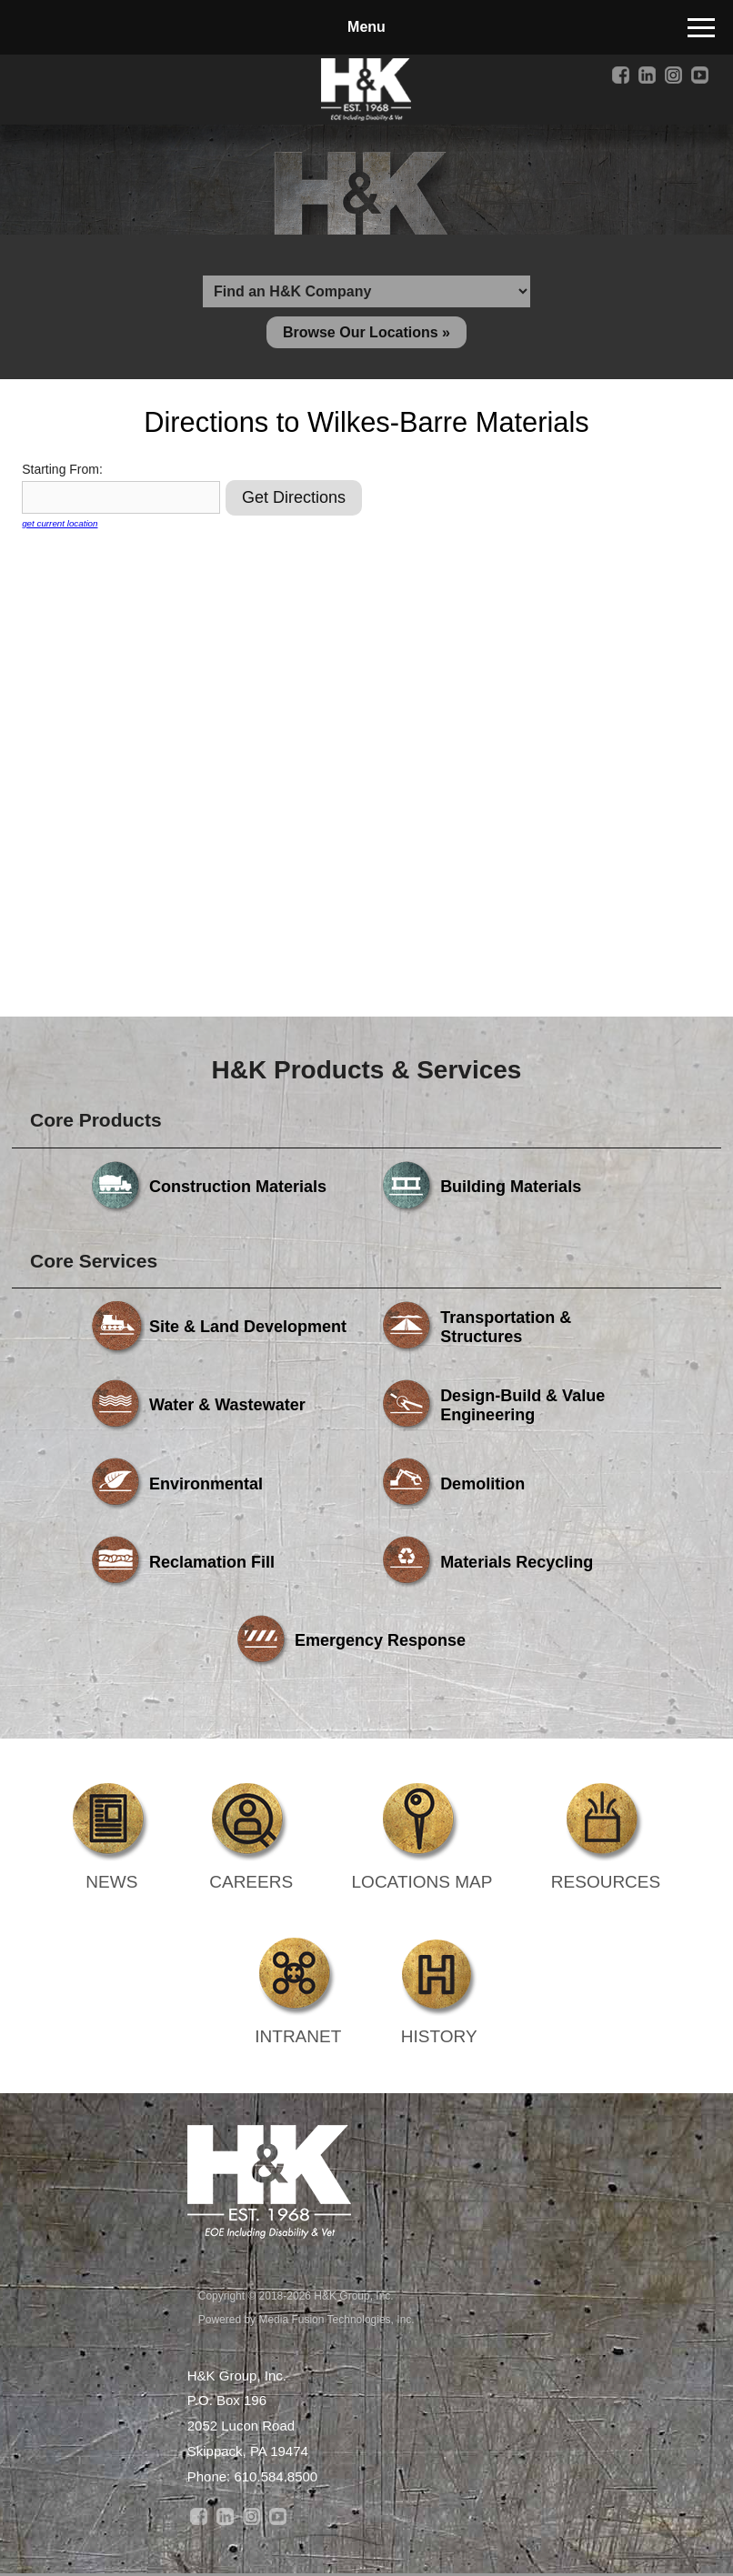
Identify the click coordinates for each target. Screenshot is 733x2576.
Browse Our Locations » (366, 333)
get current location (59, 525)
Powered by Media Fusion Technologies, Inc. (306, 2320)
